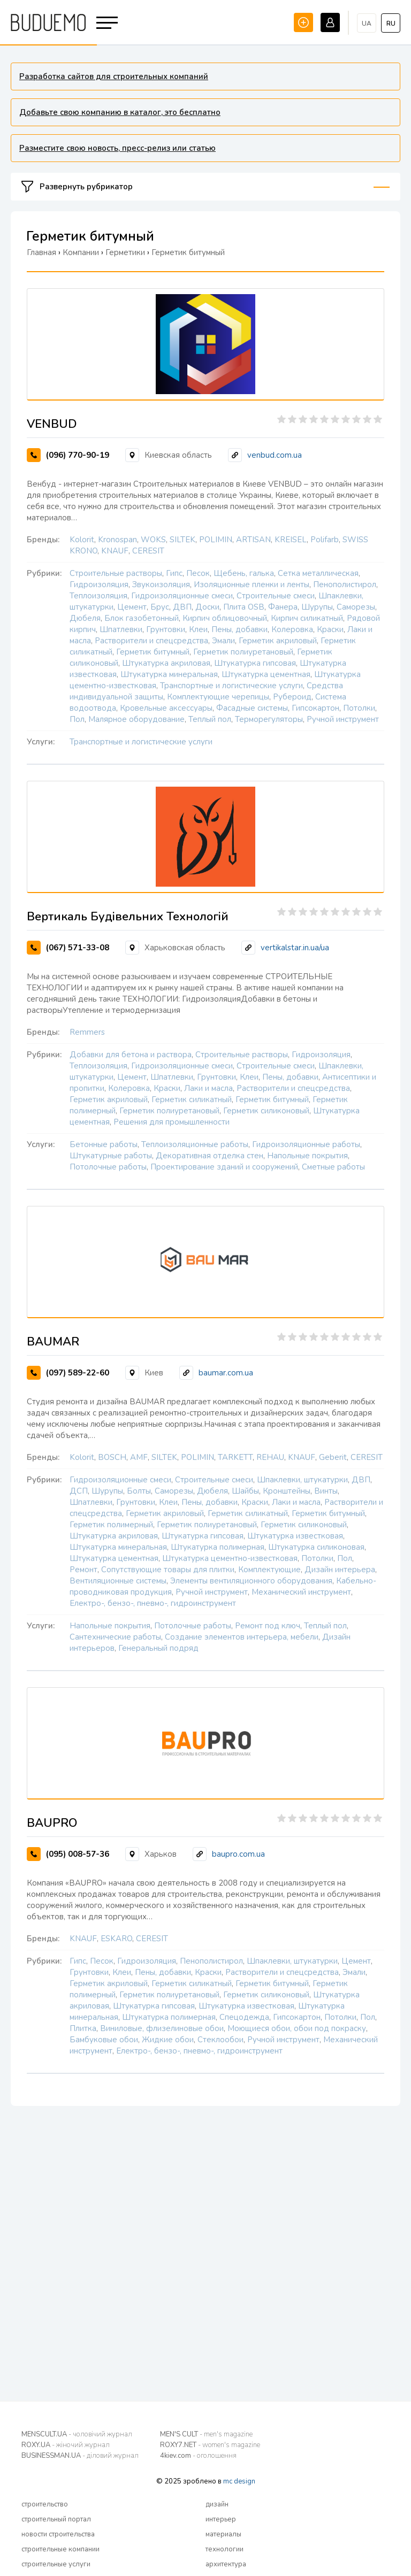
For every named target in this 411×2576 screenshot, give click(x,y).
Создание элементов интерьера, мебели (241, 1637)
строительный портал (56, 2519)
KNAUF (114, 550)
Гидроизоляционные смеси (182, 595)
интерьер (221, 2519)
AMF (139, 1457)
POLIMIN (215, 539)
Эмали (223, 640)
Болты (139, 1491)
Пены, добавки (239, 629)
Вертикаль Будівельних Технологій (128, 917)
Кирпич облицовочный (224, 618)
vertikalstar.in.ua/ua (295, 947)
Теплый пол (209, 719)
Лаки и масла (208, 1088)
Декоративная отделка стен (209, 1155)
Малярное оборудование (136, 719)
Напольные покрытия (307, 1155)
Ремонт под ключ (267, 1625)
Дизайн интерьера (340, 1569)
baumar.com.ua (226, 1372)
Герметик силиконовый (266, 1110)
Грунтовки (165, 629)
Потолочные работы (108, 1167)
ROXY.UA (65, 2445)
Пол (77, 719)
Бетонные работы (104, 1144)
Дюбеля (85, 618)
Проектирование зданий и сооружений (224, 1167)
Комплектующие (269, 1569)
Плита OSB (243, 607)
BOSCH (112, 1457)
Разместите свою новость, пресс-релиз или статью (117, 148)
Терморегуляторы (269, 719)
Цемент (132, 607)
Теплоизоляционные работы (194, 1144)
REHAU (270, 1457)
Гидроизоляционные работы (306, 1144)
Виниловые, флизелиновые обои (162, 2028)
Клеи (198, 629)
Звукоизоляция (161, 584)
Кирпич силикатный (307, 618)
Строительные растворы (116, 573)
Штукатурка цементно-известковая (230, 1558)
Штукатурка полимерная (217, 1547)
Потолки (359, 708)
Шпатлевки (121, 629)
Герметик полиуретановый (243, 652)
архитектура (226, 2564)
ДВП (182, 607)
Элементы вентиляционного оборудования (251, 1580)
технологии (224, 2549)
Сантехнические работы (115, 1637)
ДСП (79, 1491)
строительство (44, 2504)
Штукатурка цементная (266, 674)
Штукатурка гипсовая (255, 663)
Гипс (174, 573)
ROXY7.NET (210, 2445)
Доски (207, 607)
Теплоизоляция (98, 595)
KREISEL (291, 539)
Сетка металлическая (318, 573)
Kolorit (82, 539)
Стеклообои (220, 2039)
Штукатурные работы (111, 1155)
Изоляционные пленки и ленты (251, 584)
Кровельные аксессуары (166, 708)
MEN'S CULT (206, 2434)
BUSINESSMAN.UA (80, 2455)
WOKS (153, 539)
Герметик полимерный (111, 1524)
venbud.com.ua (274, 455)
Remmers (87, 1032)
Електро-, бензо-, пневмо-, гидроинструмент (153, 1603)
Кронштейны (286, 1491)
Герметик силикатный (191, 1099)
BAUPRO (52, 1823)
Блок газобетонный (141, 618)
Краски (330, 629)
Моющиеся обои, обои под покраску (296, 2028)
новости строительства (58, 2534)
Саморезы (356, 607)
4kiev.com (198, 2455)
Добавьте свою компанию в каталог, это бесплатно (119, 112)
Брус (159, 607)
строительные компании (60, 2549)
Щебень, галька (244, 573)
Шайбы (245, 1491)
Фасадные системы (252, 708)
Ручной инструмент (343, 719)
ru (390, 23)
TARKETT (235, 1457)
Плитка (83, 2028)
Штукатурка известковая (295, 1536)
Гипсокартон (315, 708)
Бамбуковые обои (104, 2039)
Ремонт (83, 1569)
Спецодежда (244, 2017)
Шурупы (317, 607)
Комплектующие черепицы (218, 696)
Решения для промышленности (171, 1122)
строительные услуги (55, 2564)
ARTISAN (253, 539)
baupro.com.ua (238, 1854)
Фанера (283, 607)
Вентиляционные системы (118, 1580)
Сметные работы (333, 1167)
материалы (223, 2534)
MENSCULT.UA (76, 2434)
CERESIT (148, 550)
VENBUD (52, 424)
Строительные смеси (276, 595)
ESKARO (116, 1938)
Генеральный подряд (158, 1648)
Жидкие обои (168, 2039)
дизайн (217, 2504)
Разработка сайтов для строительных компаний (113, 76)
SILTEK (182, 539)
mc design (239, 2481)
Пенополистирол (344, 584)
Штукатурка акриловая (166, 663)
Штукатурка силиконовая (316, 1547)
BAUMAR (53, 1342)
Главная (41, 252)
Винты (326, 1491)
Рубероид (292, 696)
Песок (198, 573)
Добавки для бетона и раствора (131, 1054)
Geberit (333, 1457)
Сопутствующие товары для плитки (167, 1569)
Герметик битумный (152, 652)
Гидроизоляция (99, 584)
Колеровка (292, 629)
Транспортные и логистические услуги (231, 685)
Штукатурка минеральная (169, 674)
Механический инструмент (301, 1592)
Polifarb (324, 539)
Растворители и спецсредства (151, 640)
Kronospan (117, 539)
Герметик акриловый (278, 640)
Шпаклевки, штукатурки (302, 1479)
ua (366, 23)
